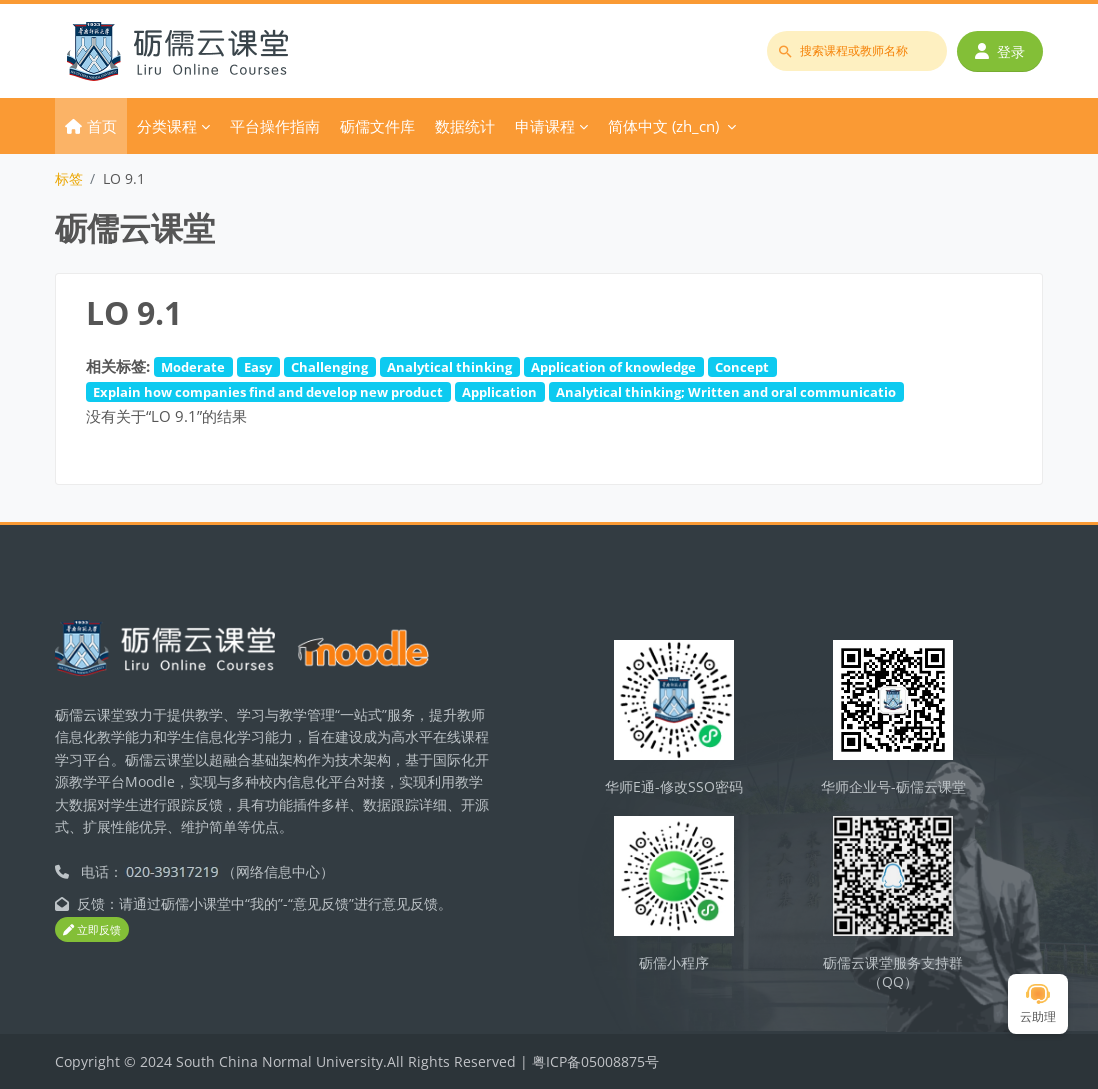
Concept (742, 367)
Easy (258, 367)
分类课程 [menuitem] (167, 126)
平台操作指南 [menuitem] (275, 126)
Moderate (193, 367)
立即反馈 (92, 929)
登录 (1000, 51)
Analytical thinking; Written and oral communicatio (726, 392)
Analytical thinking (449, 367)
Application (499, 392)
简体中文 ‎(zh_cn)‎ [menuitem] (663, 126)
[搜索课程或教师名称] (857, 51)
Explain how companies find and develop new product (268, 392)
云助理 (1038, 1004)
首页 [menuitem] (102, 126)
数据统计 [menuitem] (465, 126)
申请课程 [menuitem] (545, 126)
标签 (69, 178)
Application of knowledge (613, 367)
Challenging (329, 367)
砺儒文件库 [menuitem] (377, 126)
